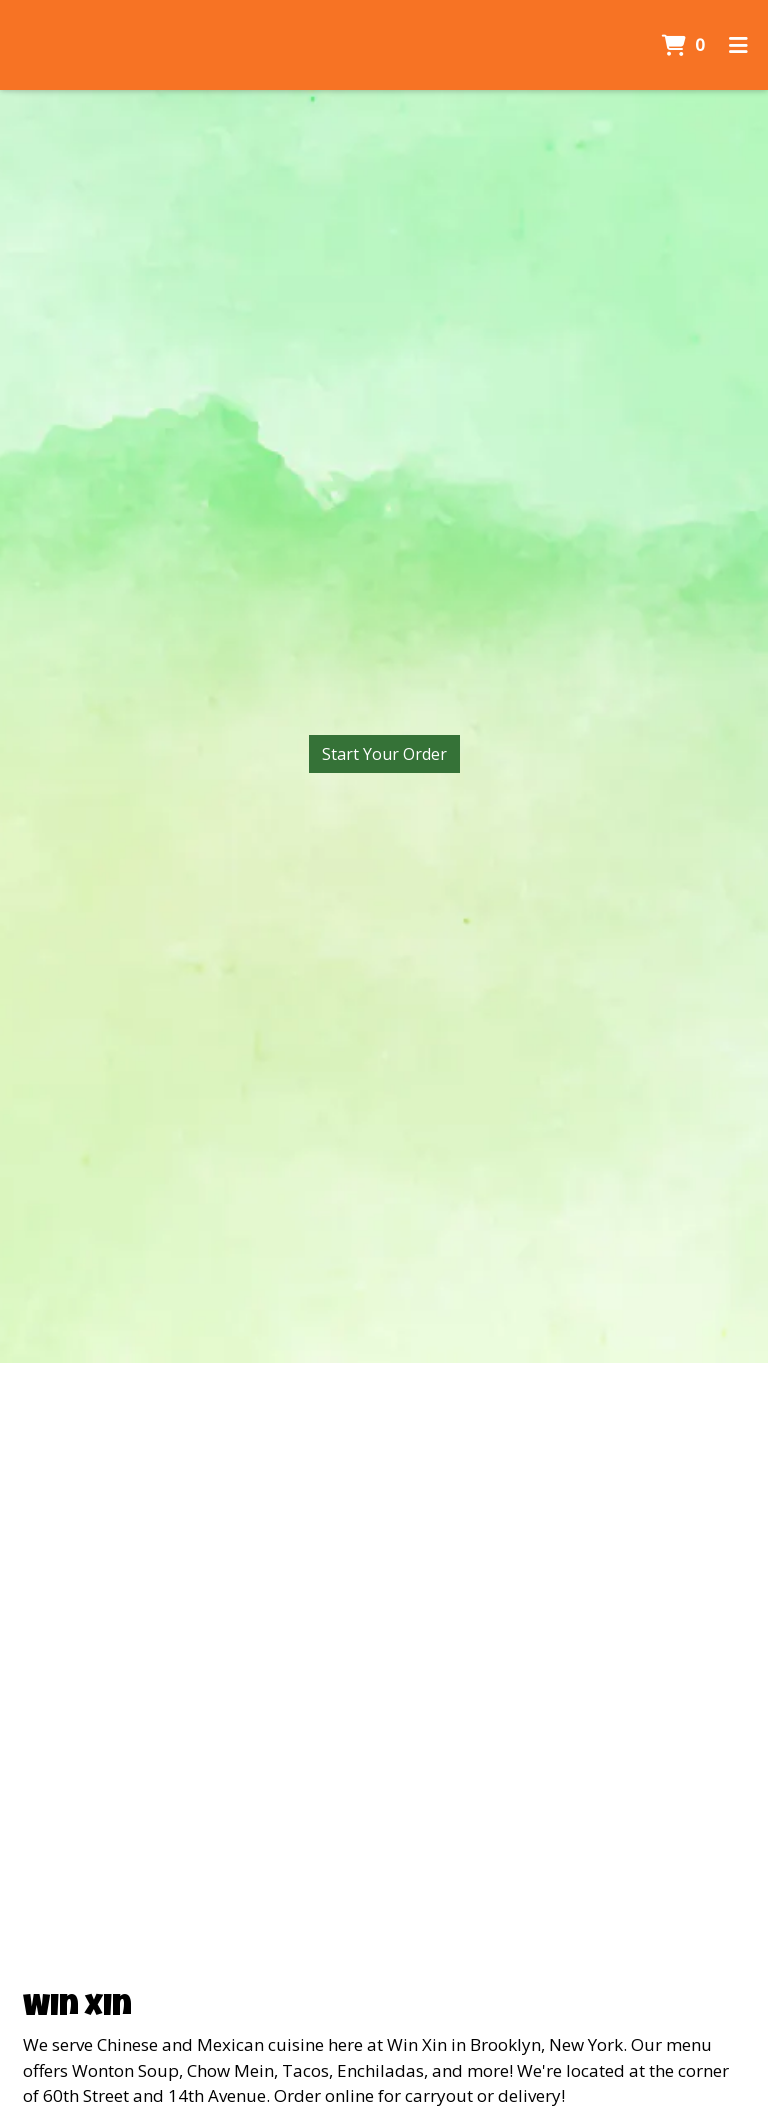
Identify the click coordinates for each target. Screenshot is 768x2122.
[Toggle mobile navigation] (738, 45)
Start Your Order (384, 754)
